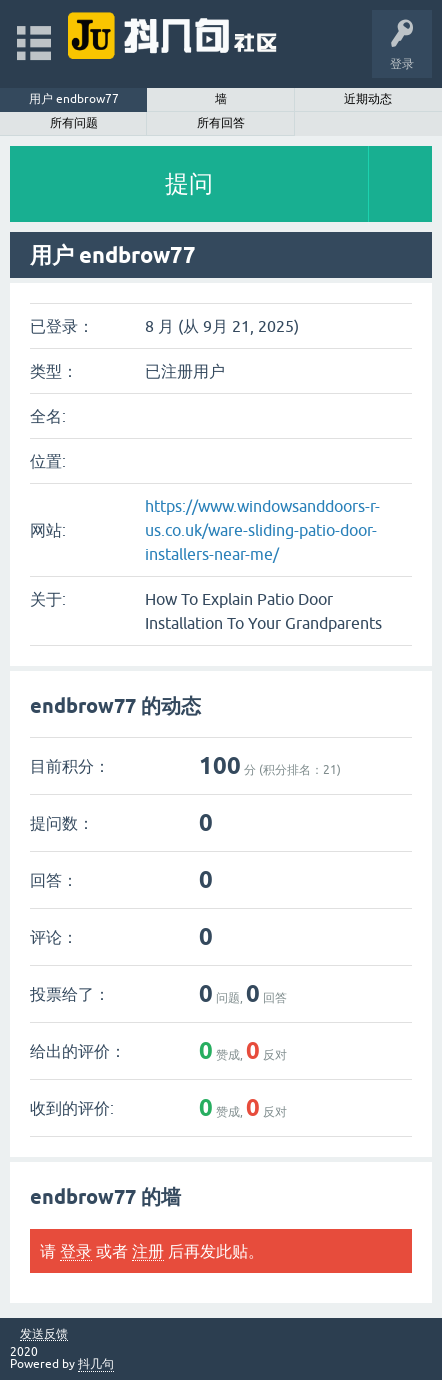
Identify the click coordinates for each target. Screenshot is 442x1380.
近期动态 (368, 99)
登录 (76, 1251)
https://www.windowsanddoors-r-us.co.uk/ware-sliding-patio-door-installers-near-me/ (262, 530)
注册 (148, 1251)
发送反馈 (44, 1334)
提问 (189, 183)
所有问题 (74, 123)
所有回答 (221, 123)
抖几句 (96, 1364)
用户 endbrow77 (74, 99)
